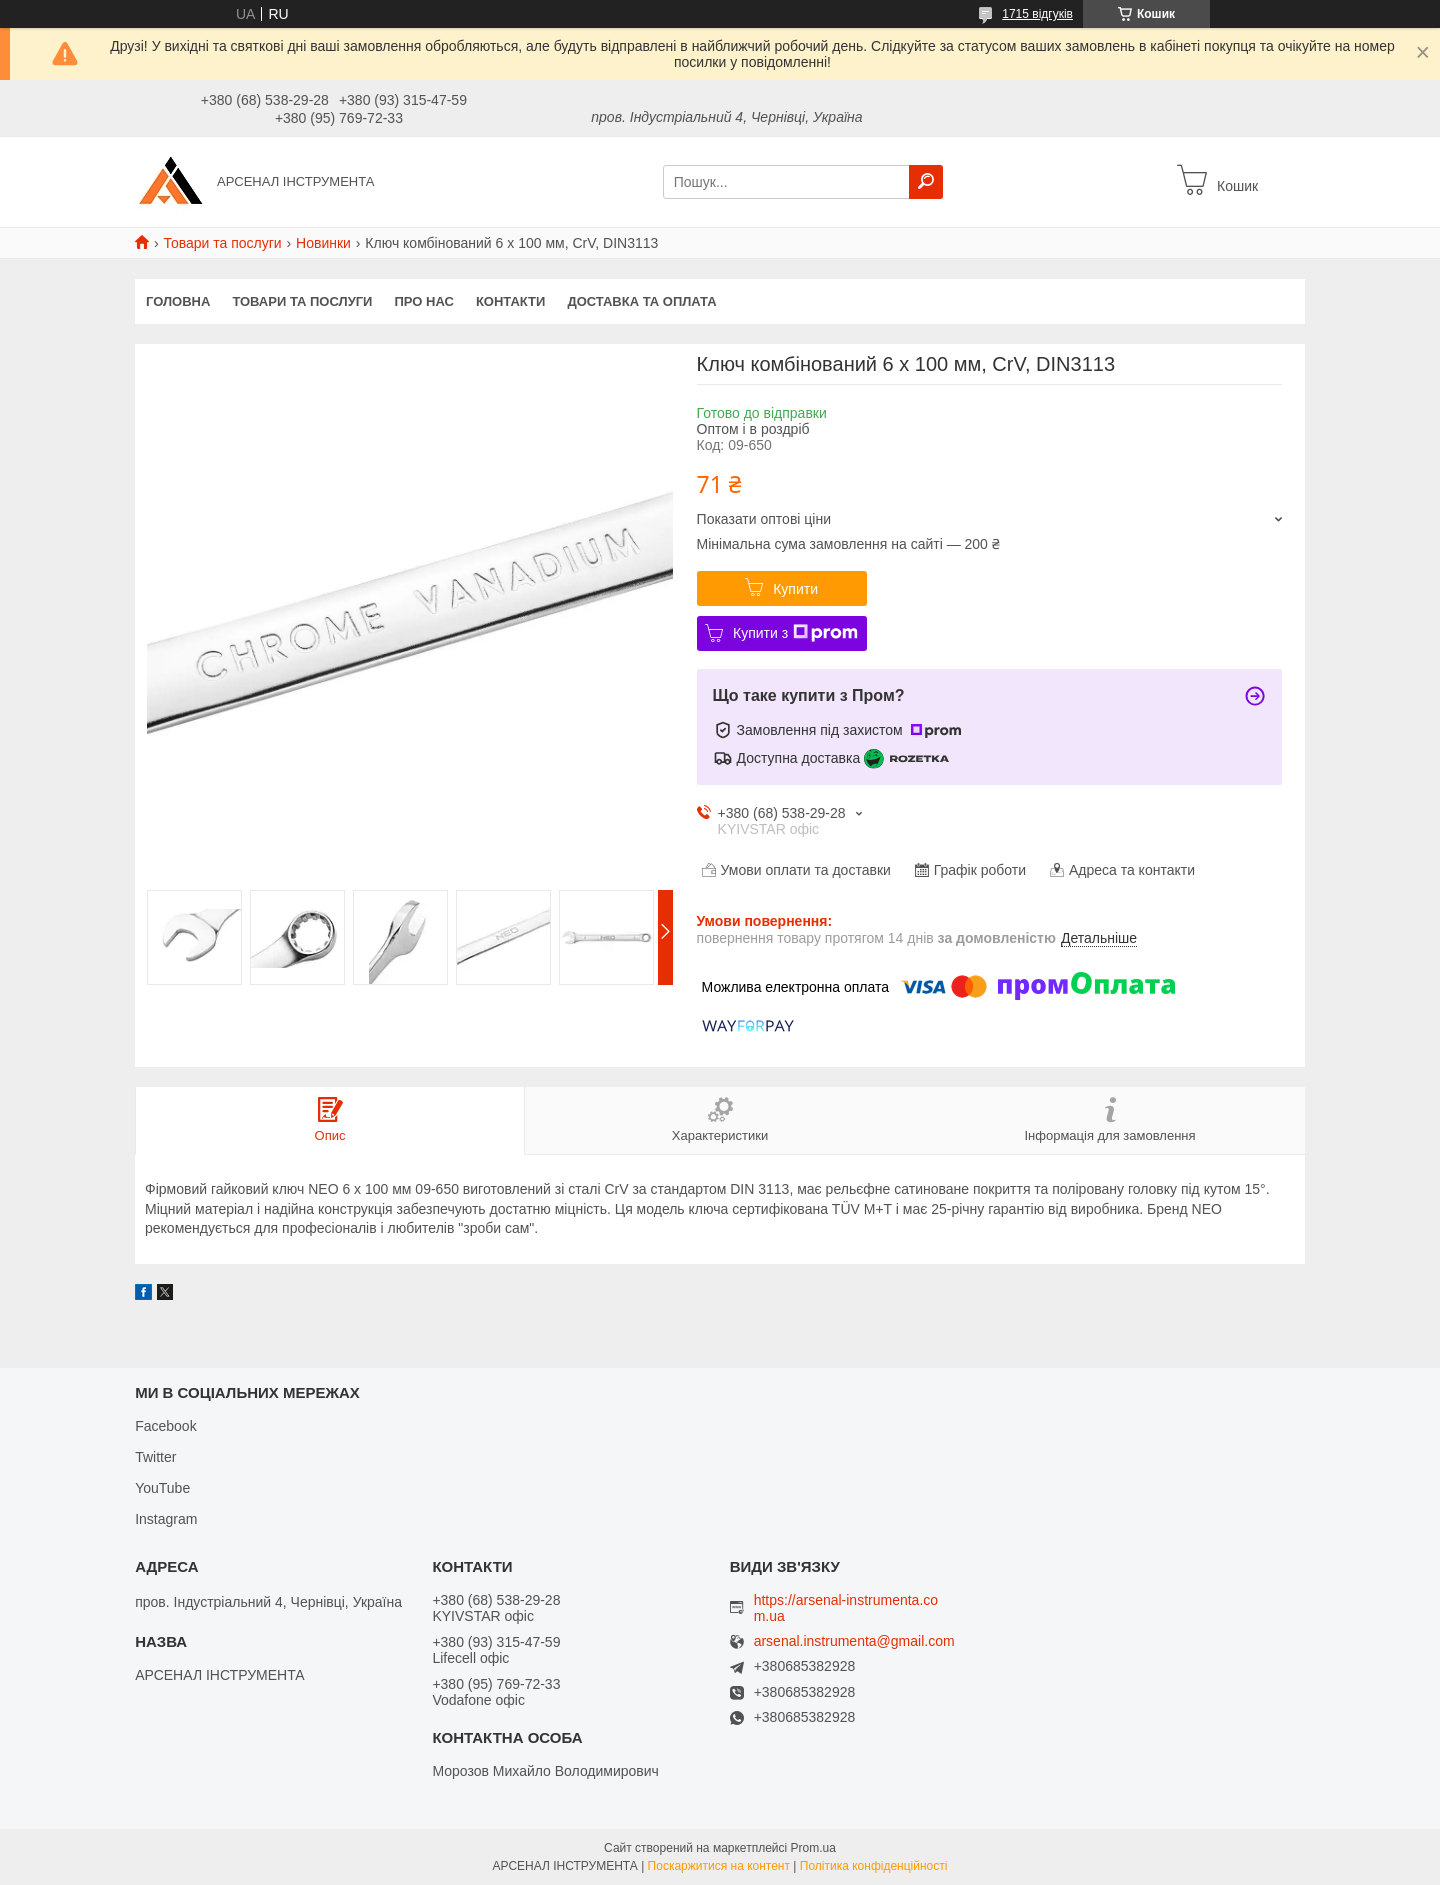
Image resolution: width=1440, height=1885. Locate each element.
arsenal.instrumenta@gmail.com (854, 1641)
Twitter (155, 1457)
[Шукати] (926, 182)
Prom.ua (813, 1848)
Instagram (166, 1519)
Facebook (165, 1426)
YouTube (162, 1488)
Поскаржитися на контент (719, 1866)
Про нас (423, 301)
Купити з (795, 633)
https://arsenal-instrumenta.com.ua (846, 1608)
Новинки (323, 243)
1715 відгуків (1037, 14)
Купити (795, 589)
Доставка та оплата (641, 301)
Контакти (511, 301)
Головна (178, 301)
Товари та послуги (222, 243)
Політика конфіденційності (874, 1866)
